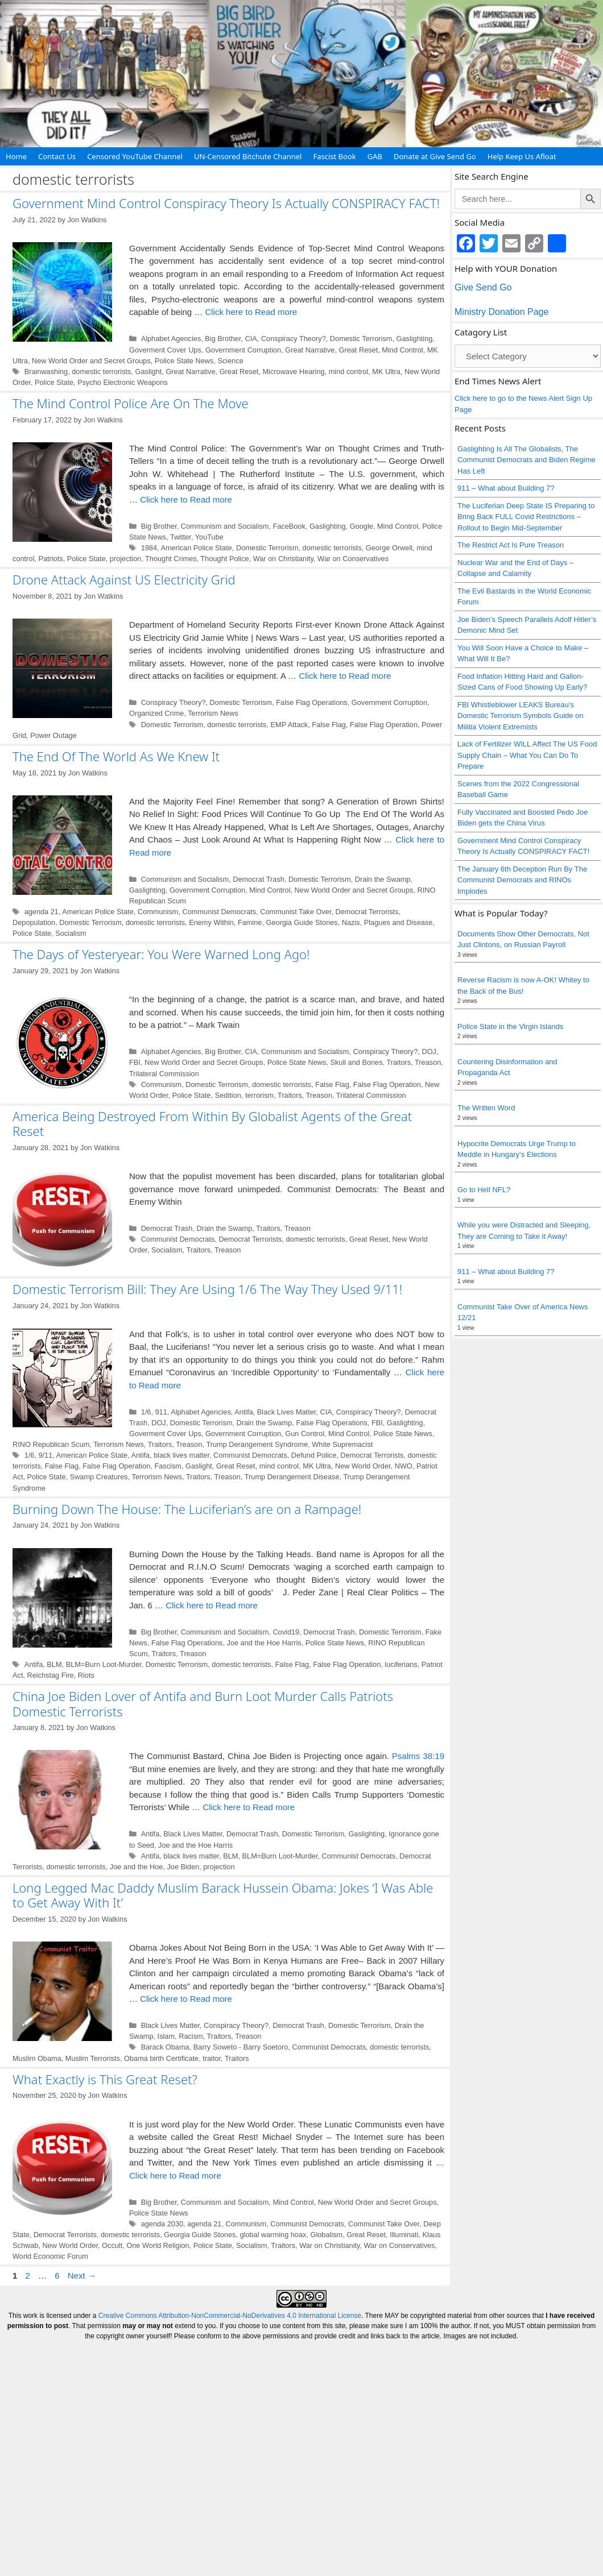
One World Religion (157, 2245)
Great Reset (358, 350)
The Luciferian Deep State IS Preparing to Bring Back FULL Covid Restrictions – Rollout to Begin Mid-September (525, 516)
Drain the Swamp (383, 879)
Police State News (184, 360)
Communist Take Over (295, 911)
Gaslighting (415, 338)
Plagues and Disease (398, 922)
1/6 (146, 1412)
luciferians (401, 1664)
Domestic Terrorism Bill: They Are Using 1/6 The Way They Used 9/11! (207, 1288)
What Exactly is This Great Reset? (105, 2079)
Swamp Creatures (99, 1476)
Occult (112, 2245)
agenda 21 (41, 911)
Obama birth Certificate (161, 2058)
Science (230, 360)
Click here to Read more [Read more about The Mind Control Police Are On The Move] (186, 499)
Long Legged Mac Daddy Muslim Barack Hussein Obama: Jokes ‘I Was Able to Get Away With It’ (223, 1895)
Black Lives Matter (286, 1412)
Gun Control (304, 1433)
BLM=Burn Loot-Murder (104, 1664)
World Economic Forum (50, 2256)
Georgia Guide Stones (302, 922)
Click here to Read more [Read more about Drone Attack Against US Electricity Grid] (345, 676)
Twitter (180, 537)
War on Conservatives (353, 558)
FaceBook (288, 526)
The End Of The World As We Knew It (116, 756)
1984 (149, 548)
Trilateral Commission (164, 1073)
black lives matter (181, 1455)
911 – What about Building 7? (506, 488)
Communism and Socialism (225, 526)
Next (82, 2275)
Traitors (398, 1062)
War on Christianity (283, 558)
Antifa (243, 1412)
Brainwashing (46, 371)
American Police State (196, 548)
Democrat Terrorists (367, 911)
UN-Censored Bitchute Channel (248, 156)
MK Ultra (386, 371)
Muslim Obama (37, 2058)
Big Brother (223, 338)
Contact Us (57, 156)
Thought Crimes (171, 558)
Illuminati (404, 2234)
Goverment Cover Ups (165, 350)
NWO (403, 1466)
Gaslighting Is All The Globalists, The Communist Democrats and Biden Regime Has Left (526, 460)
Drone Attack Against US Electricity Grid (124, 579)
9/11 (45, 1455)
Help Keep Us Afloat (522, 156)
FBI (135, 1062)
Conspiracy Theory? (293, 338)
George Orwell (389, 548)
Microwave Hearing (294, 371)
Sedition (228, 1095)
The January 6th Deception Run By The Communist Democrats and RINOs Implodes (522, 880)
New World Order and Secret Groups (91, 360)
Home (16, 156)
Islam (166, 2036)
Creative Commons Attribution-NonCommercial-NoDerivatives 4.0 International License (229, 2316)
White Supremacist (342, 1444)
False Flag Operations (311, 702)
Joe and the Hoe (136, 1866)
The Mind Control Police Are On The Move (131, 403)
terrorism (259, 1095)
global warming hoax (272, 2234)
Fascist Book (334, 156)
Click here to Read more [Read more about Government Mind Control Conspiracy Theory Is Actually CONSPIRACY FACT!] (251, 312)
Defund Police (313, 1455)
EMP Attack (289, 724)
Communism (158, 911)
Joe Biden (183, 1866)
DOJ (429, 1051)
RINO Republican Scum (51, 1444)
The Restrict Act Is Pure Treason (510, 545)
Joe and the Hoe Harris (264, 1642)
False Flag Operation (384, 724)
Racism (191, 2036)
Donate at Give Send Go (435, 156)
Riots (86, 1675)
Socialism (70, 933)
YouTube (209, 537)
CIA (251, 338)
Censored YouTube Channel (135, 156)
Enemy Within (211, 922)
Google (361, 526)
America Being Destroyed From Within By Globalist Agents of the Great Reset (212, 1123)
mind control (348, 371)
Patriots (50, 558)
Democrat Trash (258, 879)
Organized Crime (156, 713)
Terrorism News (213, 713)
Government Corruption (243, 350)
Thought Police (225, 558)
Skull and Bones (356, 1062)
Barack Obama (165, 2047)
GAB (374, 156)
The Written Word (486, 1108)
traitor (212, 2058)
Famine (250, 922)
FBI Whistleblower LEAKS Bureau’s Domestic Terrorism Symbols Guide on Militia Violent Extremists (520, 715)
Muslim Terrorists (92, 2058)
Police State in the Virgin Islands (510, 1026)
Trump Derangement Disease (292, 1476)
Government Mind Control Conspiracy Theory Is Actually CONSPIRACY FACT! (226, 202)
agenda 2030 (162, 2224)
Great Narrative (309, 350)
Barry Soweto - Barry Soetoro (240, 2047)
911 (161, 1412)
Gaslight (148, 371)
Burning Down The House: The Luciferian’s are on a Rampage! (187, 1508)
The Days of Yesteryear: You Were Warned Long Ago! (161, 954)
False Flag (329, 724)
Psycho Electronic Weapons (122, 382)
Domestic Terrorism (361, 338)
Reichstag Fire (50, 1675)
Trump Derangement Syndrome (257, 1444)
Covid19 (285, 1632)
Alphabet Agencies (171, 338)
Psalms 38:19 (418, 1756)
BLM (54, 1664)
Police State (54, 382)
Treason (428, 1062)
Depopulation (34, 922)
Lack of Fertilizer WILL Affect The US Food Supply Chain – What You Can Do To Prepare (527, 755)
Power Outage (53, 735)
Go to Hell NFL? (483, 1189)
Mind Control (402, 350)
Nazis (351, 922)
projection (125, 558)
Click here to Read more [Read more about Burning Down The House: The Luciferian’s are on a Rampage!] (212, 1605)
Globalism (327, 2234)
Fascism (167, 1466)
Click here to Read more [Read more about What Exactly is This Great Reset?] (175, 2175)
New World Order (363, 1466)
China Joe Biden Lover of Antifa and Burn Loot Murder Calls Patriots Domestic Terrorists (203, 1703)
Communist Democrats (220, 911)
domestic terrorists (101, 371)
